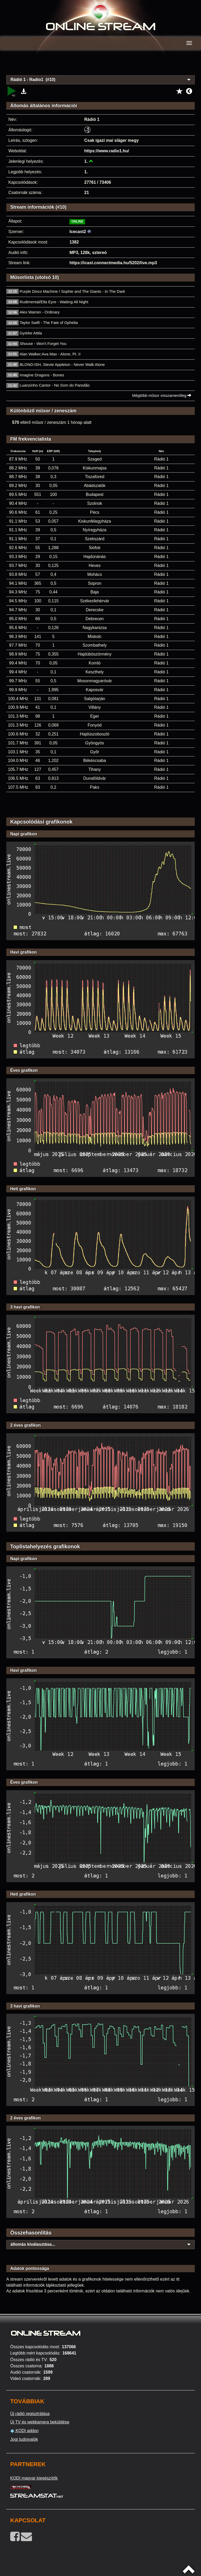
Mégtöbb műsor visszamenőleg (162, 395)
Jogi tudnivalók (24, 2439)
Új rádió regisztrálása (29, 2413)
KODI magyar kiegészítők (34, 2478)
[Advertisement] (100, 65)
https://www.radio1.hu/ (106, 151)
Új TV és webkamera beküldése (39, 2422)
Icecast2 (77, 231)
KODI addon (24, 2430)
